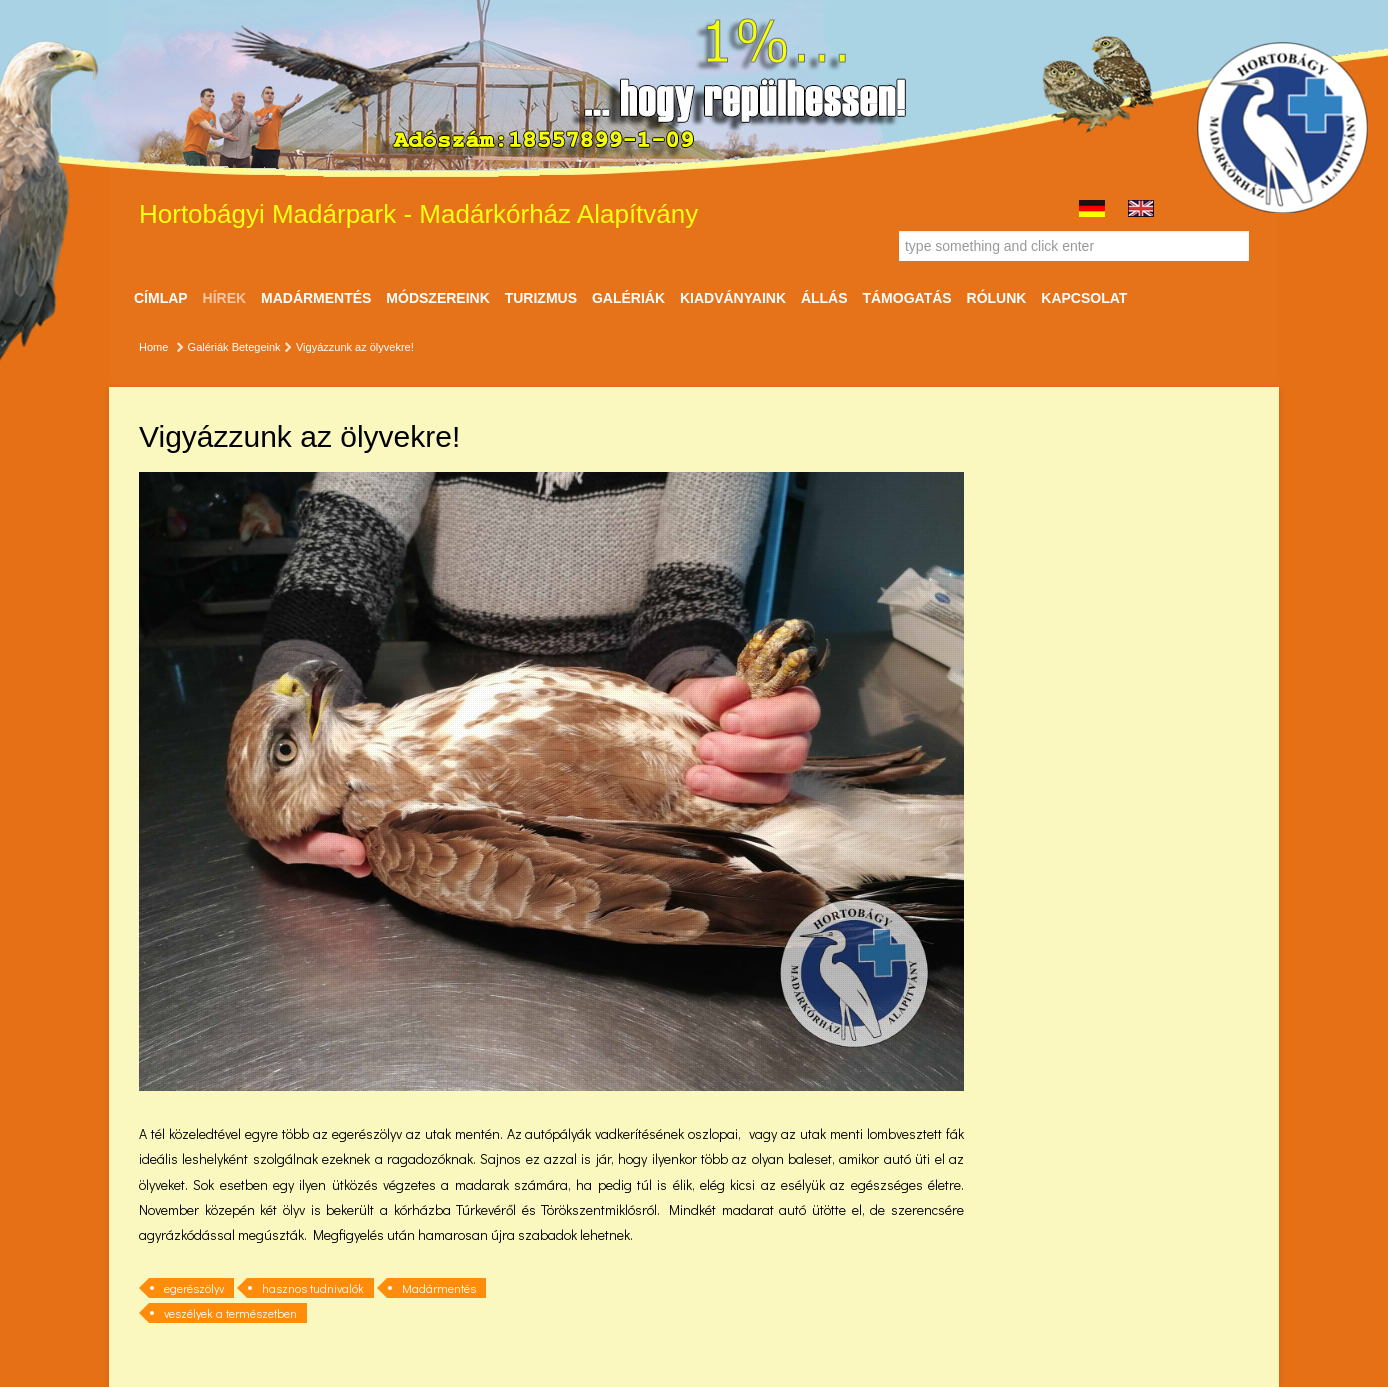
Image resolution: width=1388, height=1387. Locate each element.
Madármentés (316, 298)
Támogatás (906, 298)
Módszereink (437, 298)
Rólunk (997, 298)
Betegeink (256, 347)
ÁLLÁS (824, 298)
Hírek (225, 298)
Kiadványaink (733, 298)
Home (153, 347)
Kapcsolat (1084, 298)
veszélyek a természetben (230, 1313)
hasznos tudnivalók (313, 1288)
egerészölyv (194, 1288)
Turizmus (541, 298)
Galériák (628, 298)
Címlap (161, 298)
